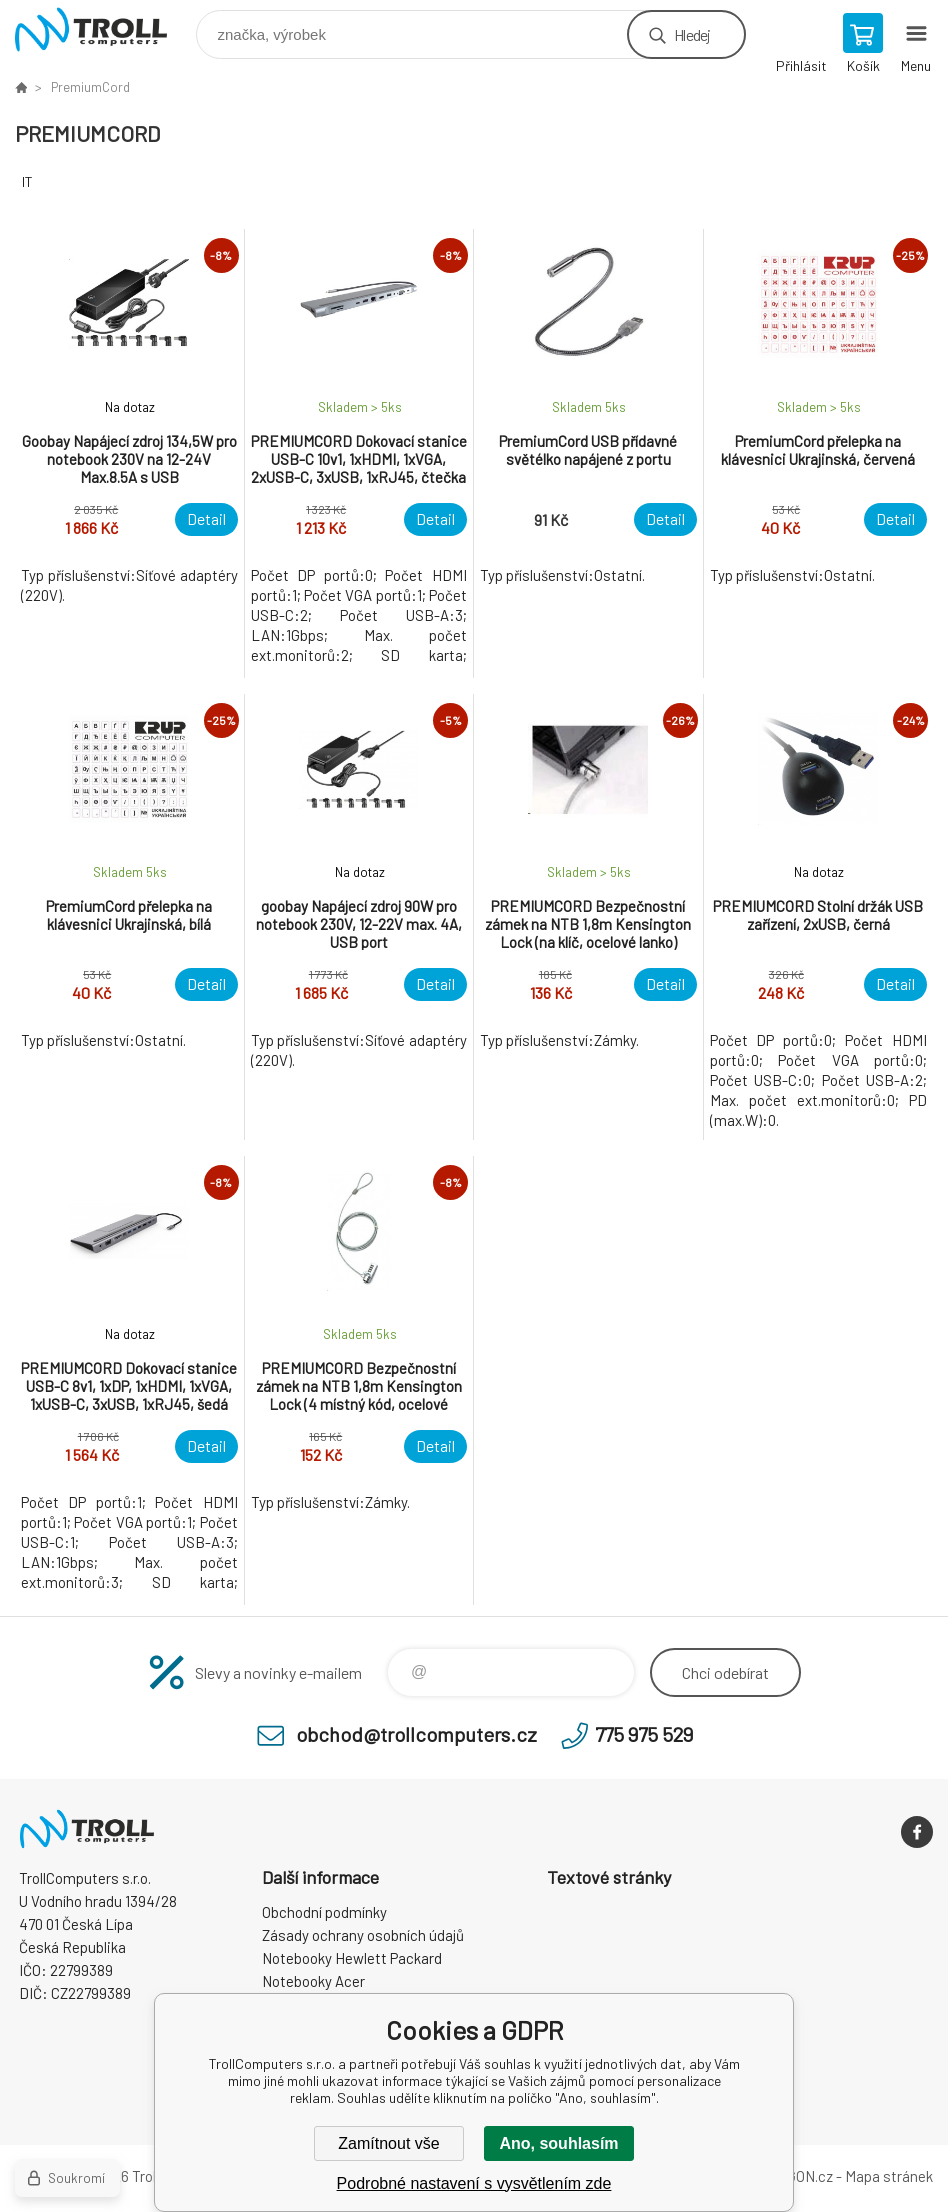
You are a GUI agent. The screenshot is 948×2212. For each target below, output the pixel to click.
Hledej (692, 34)
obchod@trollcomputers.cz (416, 1734)
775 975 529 (644, 1734)
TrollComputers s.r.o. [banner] (103, 29)
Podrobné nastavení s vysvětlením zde (474, 2183)
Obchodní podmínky (324, 1912)
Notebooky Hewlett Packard (352, 1958)
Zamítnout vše (388, 2143)
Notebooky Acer (313, 1981)
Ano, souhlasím (558, 2143)
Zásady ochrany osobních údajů (363, 1935)
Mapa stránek (889, 2176)
